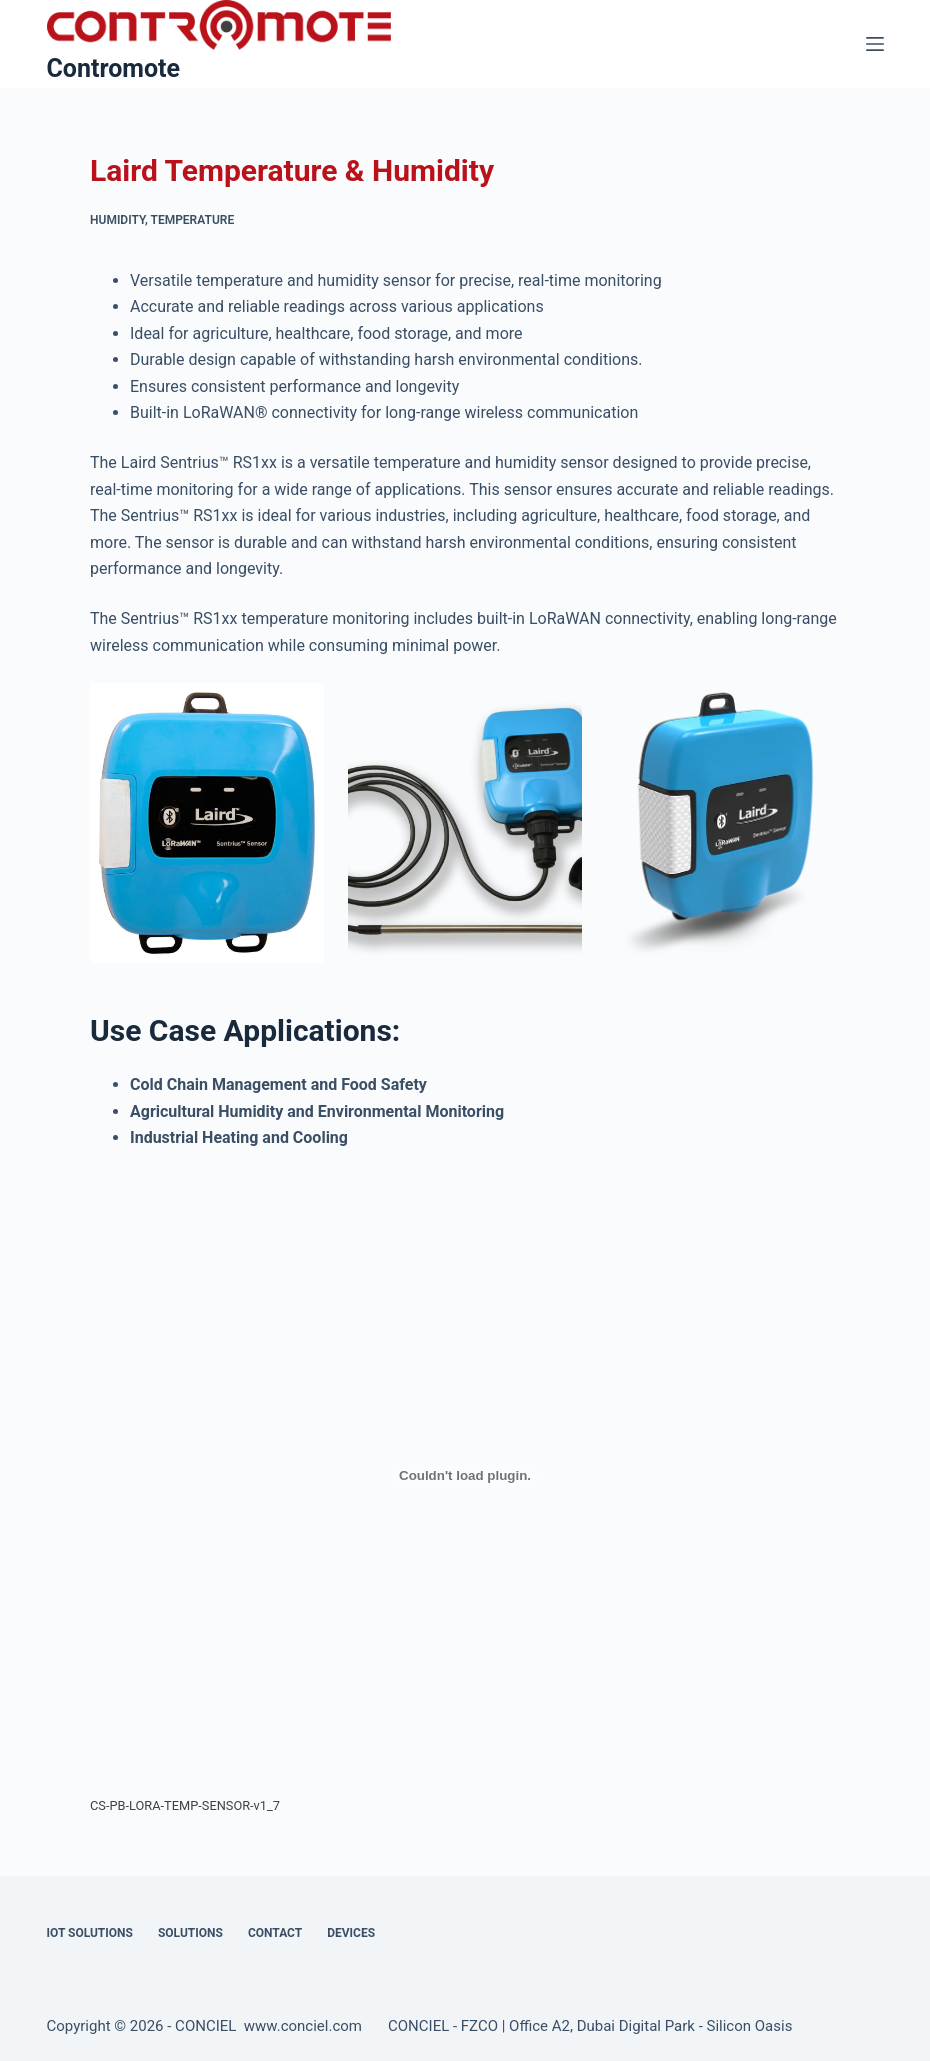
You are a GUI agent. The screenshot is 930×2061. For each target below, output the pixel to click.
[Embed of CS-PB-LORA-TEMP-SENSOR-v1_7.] (465, 1476)
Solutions (190, 1933)
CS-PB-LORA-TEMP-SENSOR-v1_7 (185, 1805)
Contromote (114, 68)
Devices (351, 1933)
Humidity (117, 220)
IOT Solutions (90, 1933)
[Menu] (875, 44)
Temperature (193, 220)
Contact (275, 1933)
